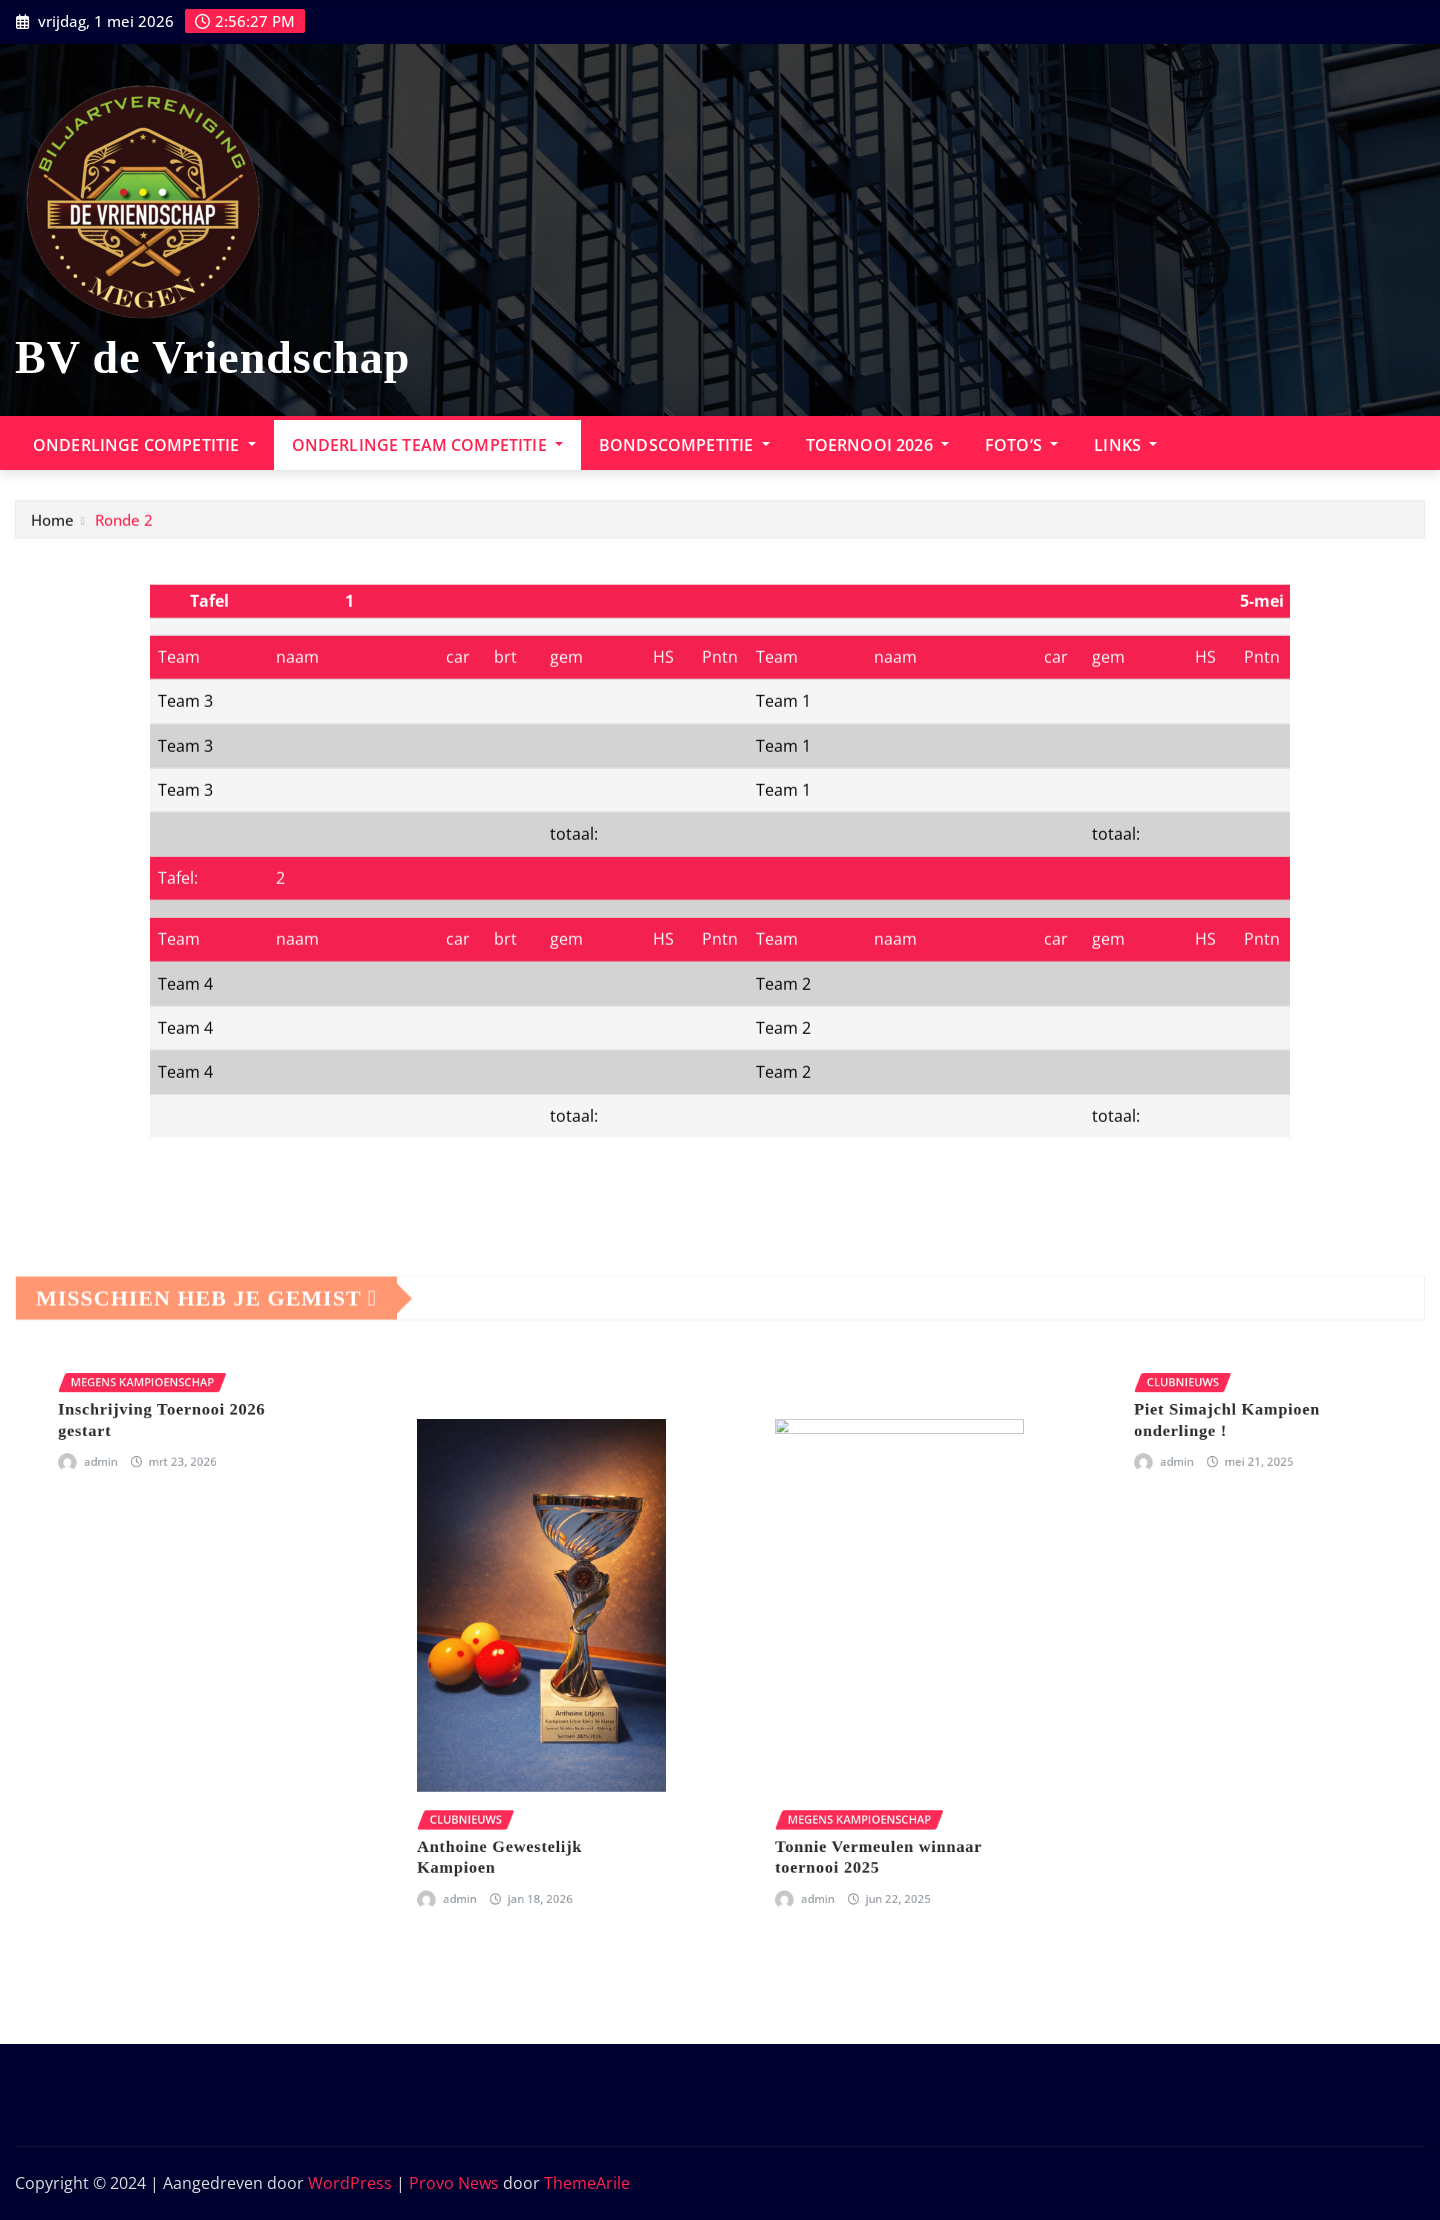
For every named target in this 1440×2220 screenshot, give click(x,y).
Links (1125, 445)
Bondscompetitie (684, 445)
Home (52, 531)
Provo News (454, 2183)
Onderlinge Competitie (144, 445)
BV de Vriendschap (212, 357)
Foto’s (1021, 445)
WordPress (350, 2183)
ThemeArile (587, 2183)
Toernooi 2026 (877, 445)
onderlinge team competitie (427, 445)
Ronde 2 (124, 531)
